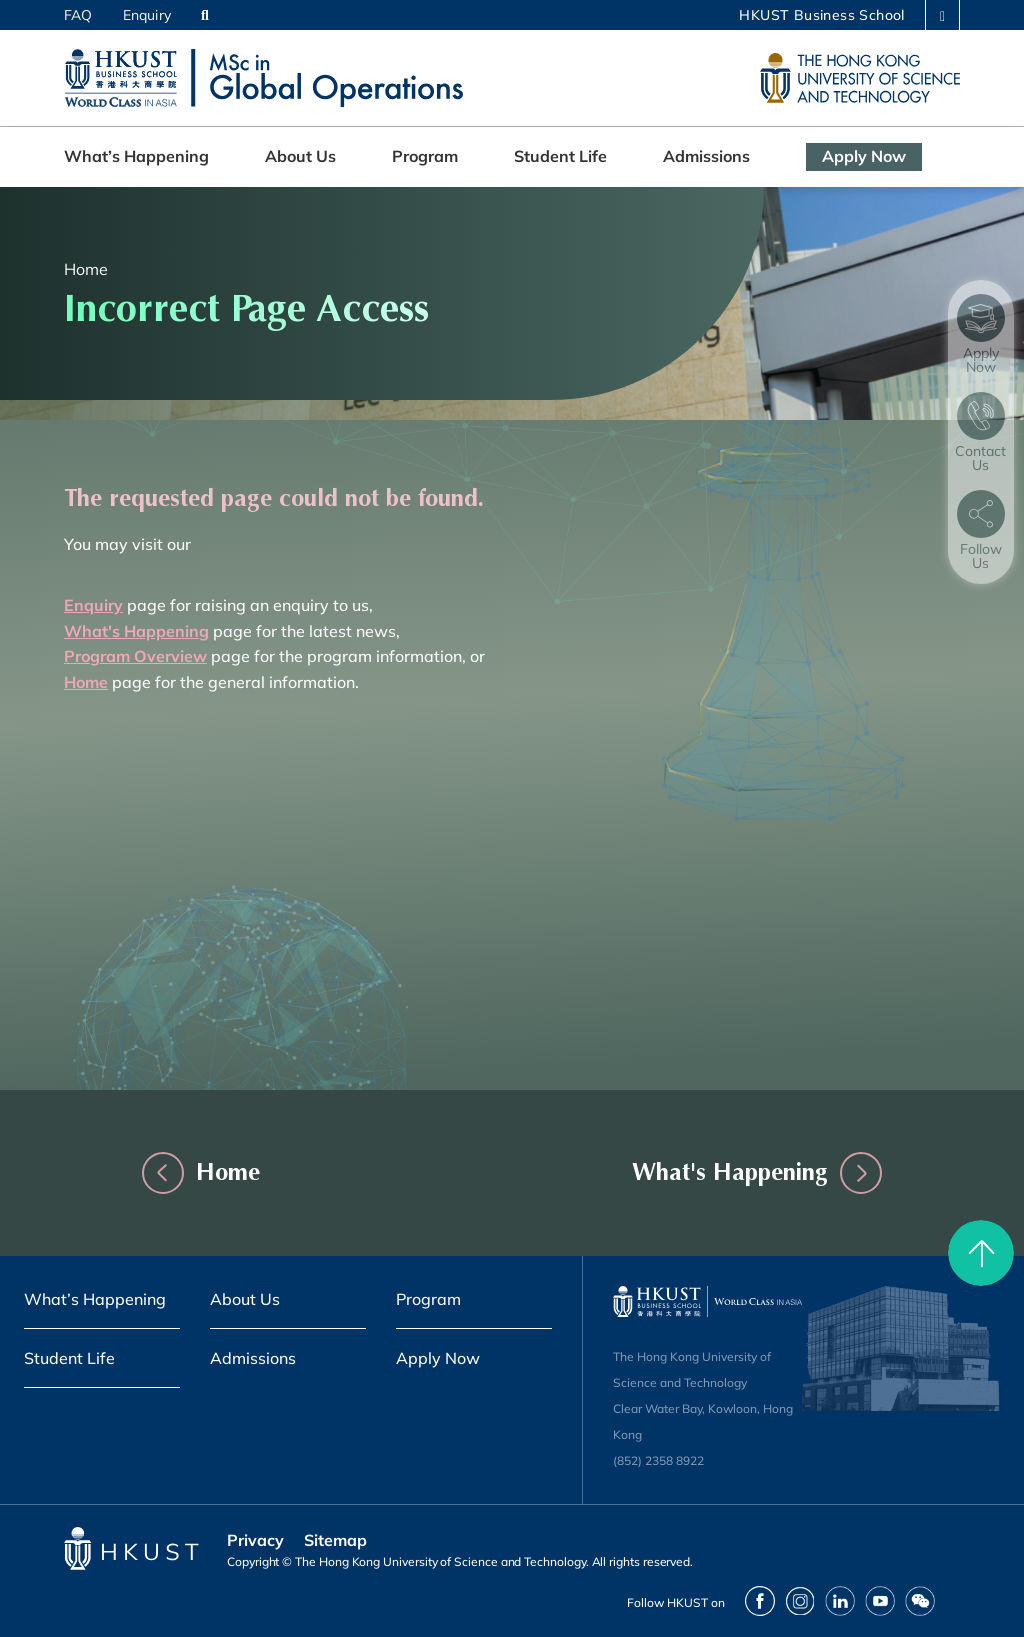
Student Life (560, 156)
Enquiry (147, 15)
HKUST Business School (821, 15)
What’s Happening (136, 156)
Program (425, 156)
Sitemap (335, 1540)
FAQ (78, 15)
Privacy (255, 1540)
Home (86, 269)
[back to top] (981, 1253)
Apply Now (864, 156)
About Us (300, 156)
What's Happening (707, 1172)
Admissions (706, 156)
